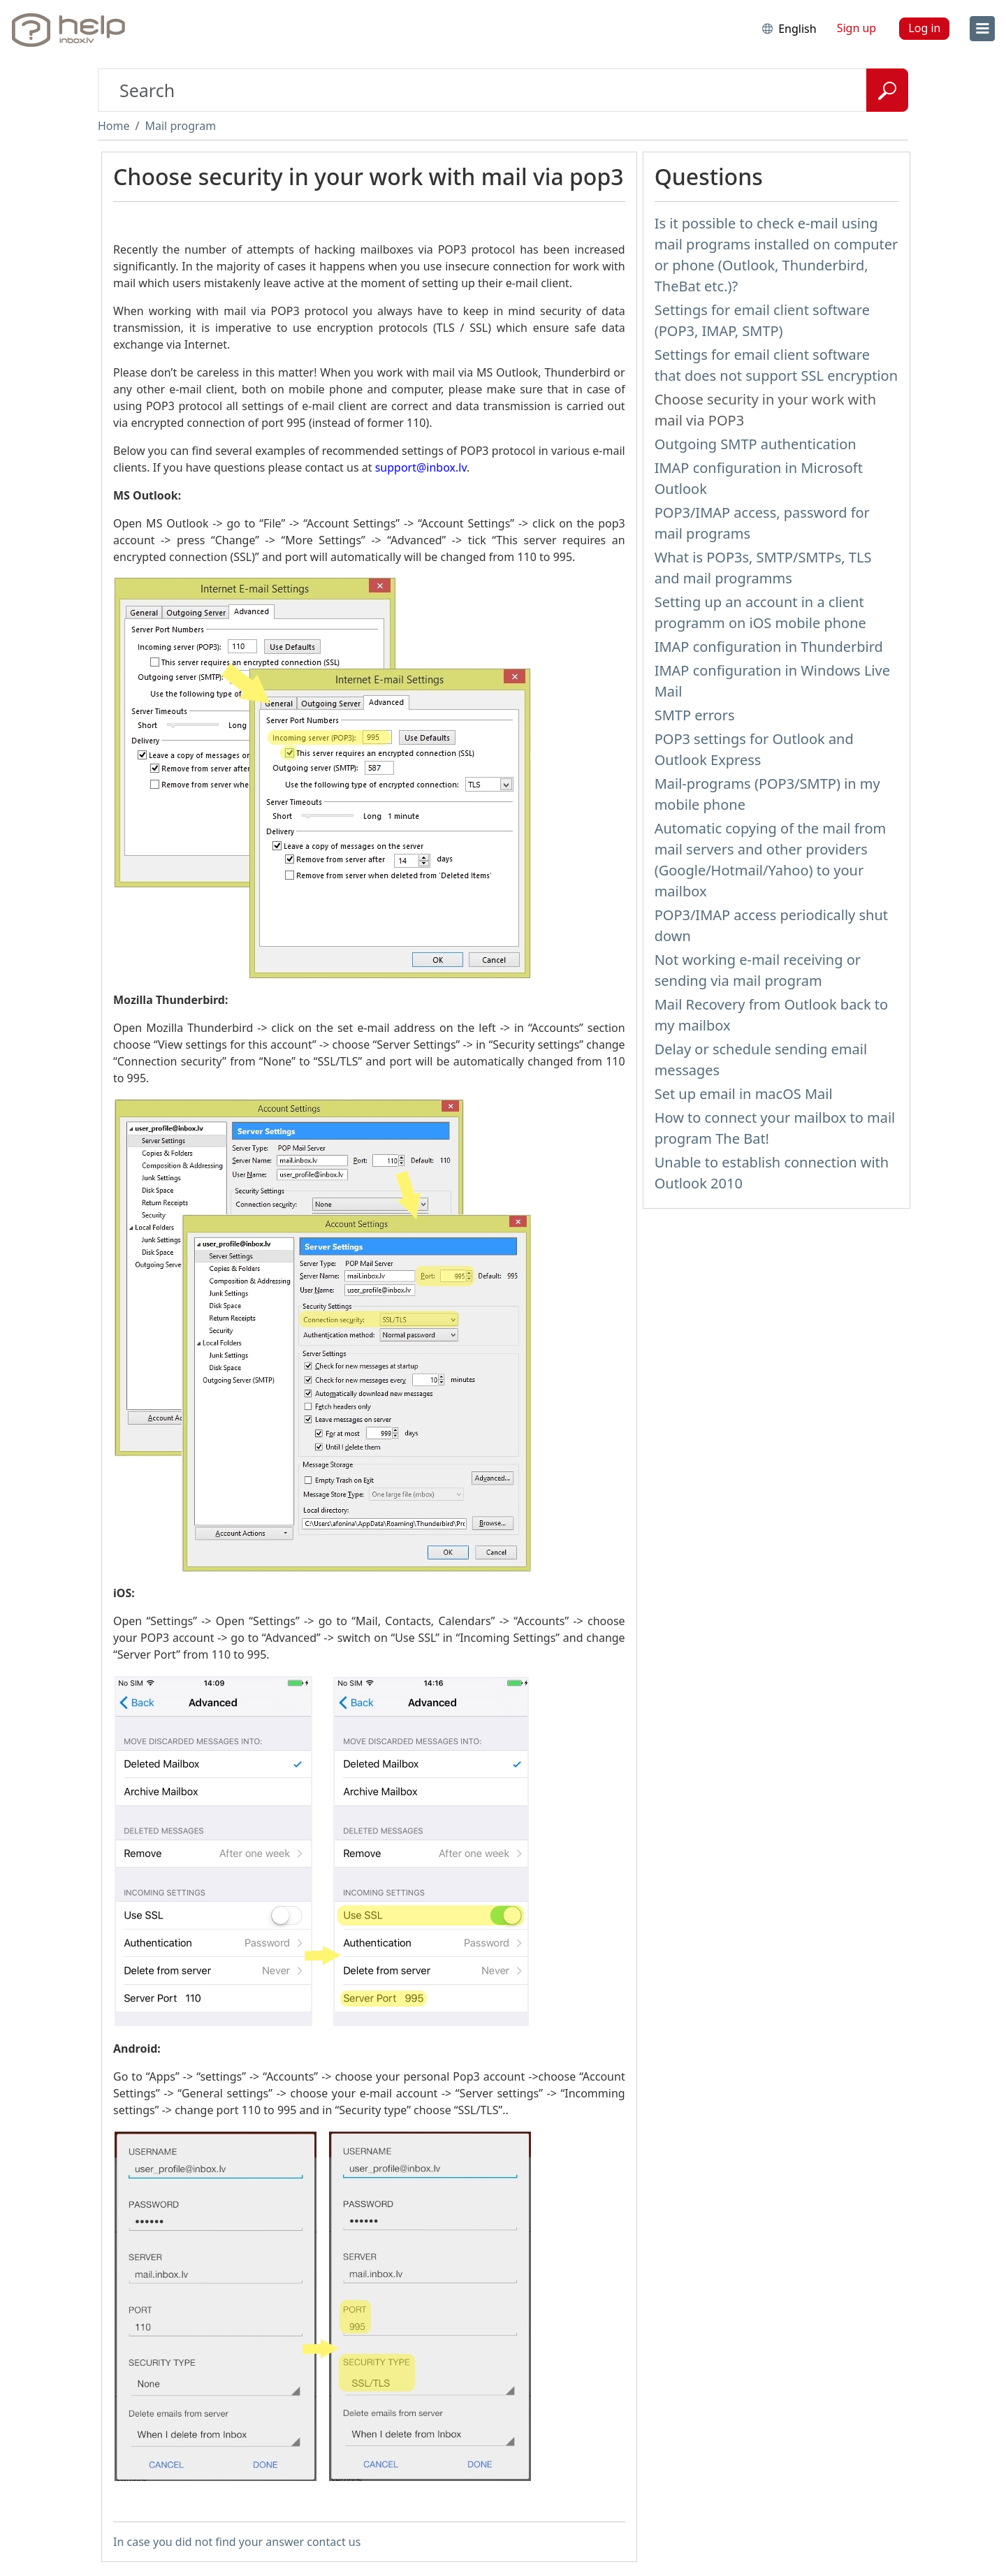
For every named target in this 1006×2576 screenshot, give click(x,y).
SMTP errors (695, 715)
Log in (924, 28)
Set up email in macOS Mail (744, 1093)
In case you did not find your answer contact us (236, 2541)
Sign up (857, 28)
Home (114, 125)
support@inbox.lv (421, 467)
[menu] (982, 28)
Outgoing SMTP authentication (755, 444)
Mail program (180, 125)
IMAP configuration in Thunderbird (769, 646)
